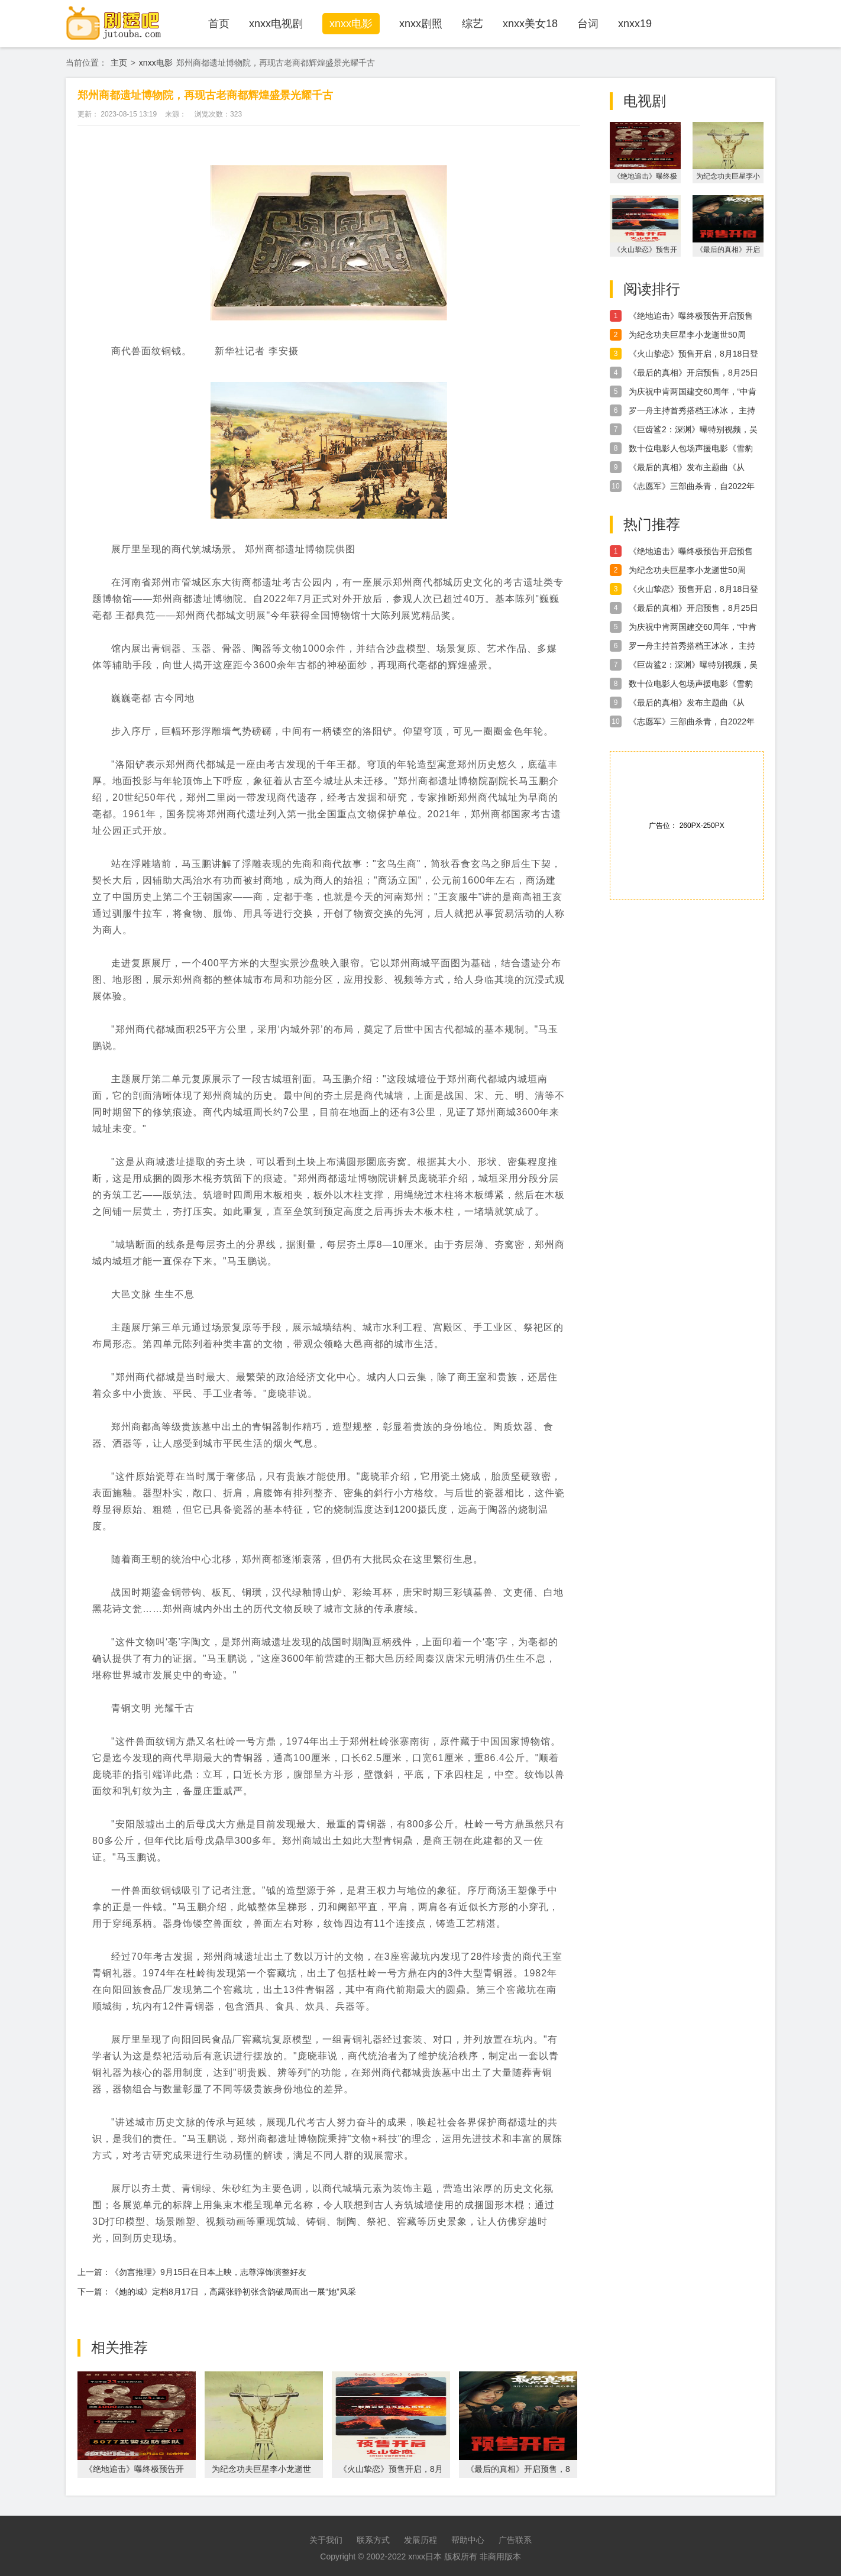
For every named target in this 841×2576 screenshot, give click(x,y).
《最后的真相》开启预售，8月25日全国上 (693, 373)
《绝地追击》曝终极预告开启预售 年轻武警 (691, 316)
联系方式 (373, 2540)
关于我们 (325, 2540)
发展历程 (420, 2540)
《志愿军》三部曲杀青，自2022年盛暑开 (692, 486)
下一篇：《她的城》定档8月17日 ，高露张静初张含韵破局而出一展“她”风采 (216, 2291)
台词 (588, 24)
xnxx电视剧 (276, 24)
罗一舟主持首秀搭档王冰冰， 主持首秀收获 (692, 411)
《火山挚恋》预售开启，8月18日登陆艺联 (693, 354)
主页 (119, 62)
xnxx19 (635, 24)
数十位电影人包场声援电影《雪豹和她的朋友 (691, 449)
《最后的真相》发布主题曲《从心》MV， (687, 467)
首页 (218, 24)
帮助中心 (467, 2540)
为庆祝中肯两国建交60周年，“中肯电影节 (692, 392)
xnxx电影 (351, 24)
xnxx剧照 (420, 24)
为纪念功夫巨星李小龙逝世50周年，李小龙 (687, 335)
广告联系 (515, 2540)
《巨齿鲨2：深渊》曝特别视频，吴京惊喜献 (693, 430)
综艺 (472, 24)
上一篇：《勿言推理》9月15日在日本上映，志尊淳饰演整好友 (191, 2272)
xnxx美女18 (530, 24)
